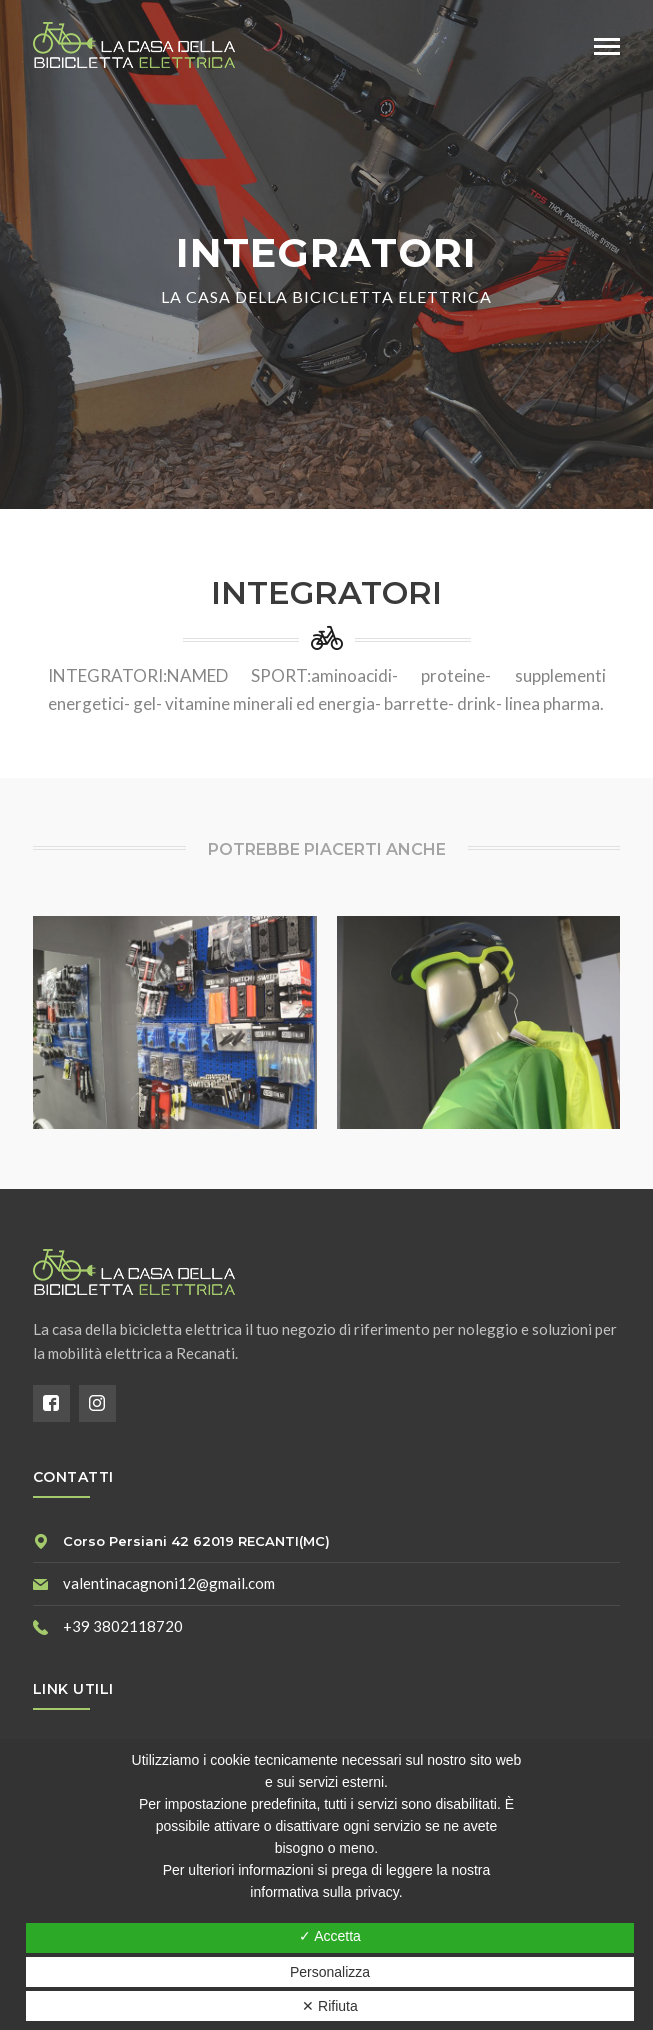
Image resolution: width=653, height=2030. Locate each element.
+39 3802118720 (123, 1626)
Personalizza (330, 1972)
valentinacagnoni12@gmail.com (169, 1583)
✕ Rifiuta (330, 2006)
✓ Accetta (330, 1936)
